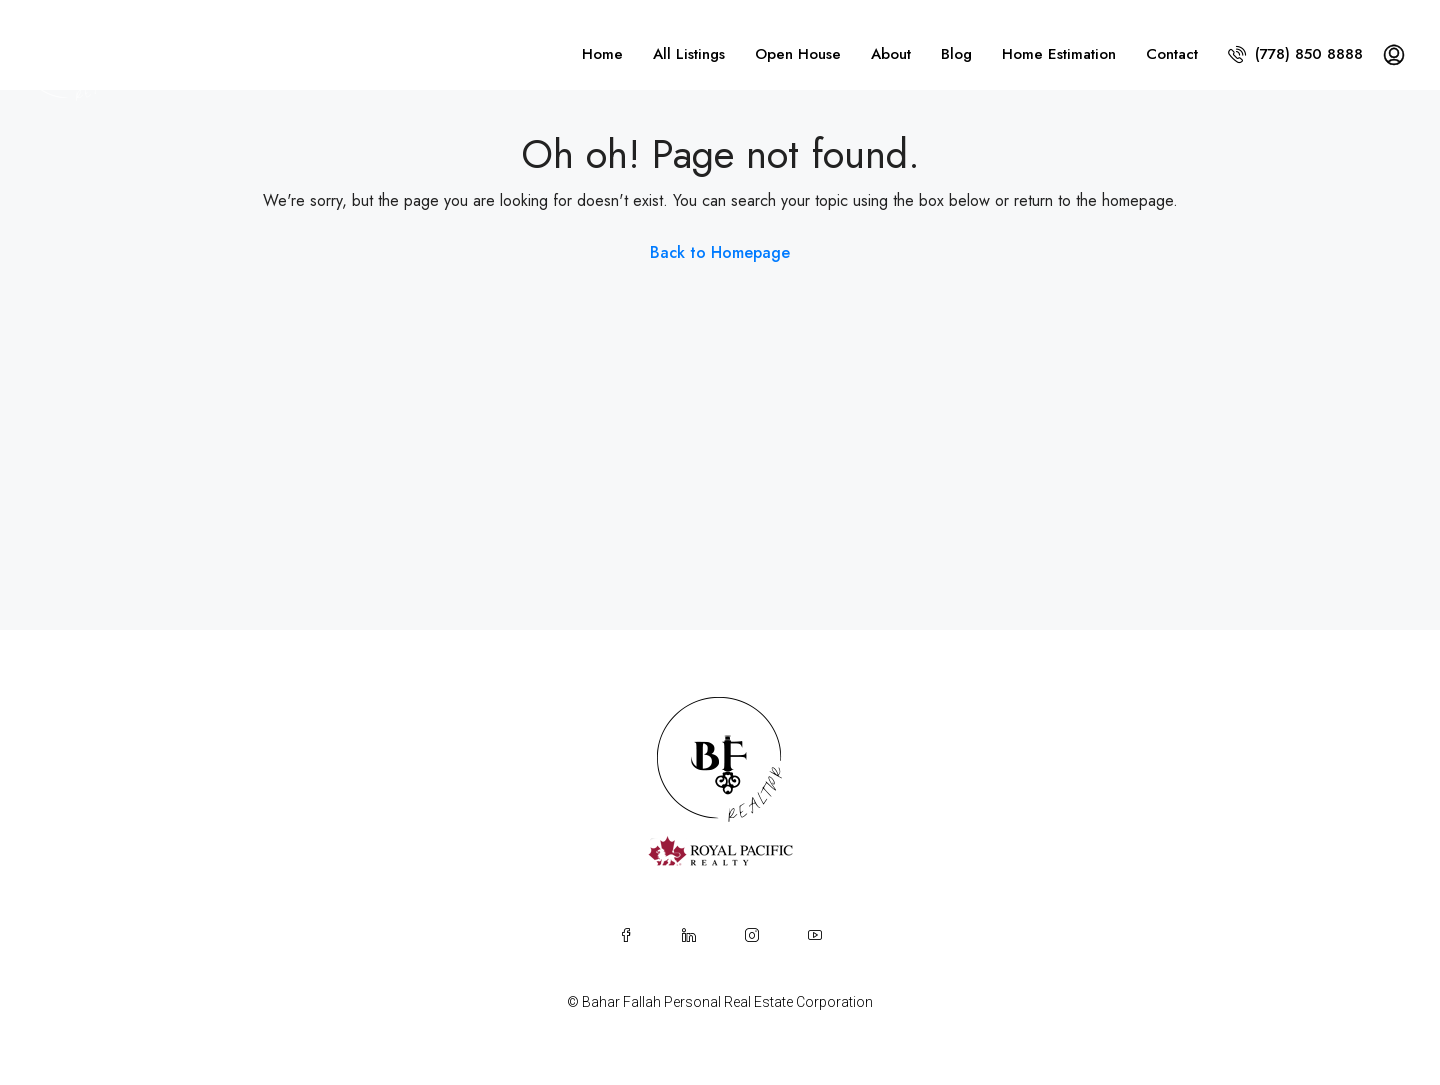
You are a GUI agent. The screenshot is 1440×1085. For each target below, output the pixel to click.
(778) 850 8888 (1295, 54)
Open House (798, 54)
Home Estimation (1059, 54)
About (891, 54)
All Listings (689, 54)
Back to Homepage (720, 252)
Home (602, 54)
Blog (956, 54)
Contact (1172, 54)
